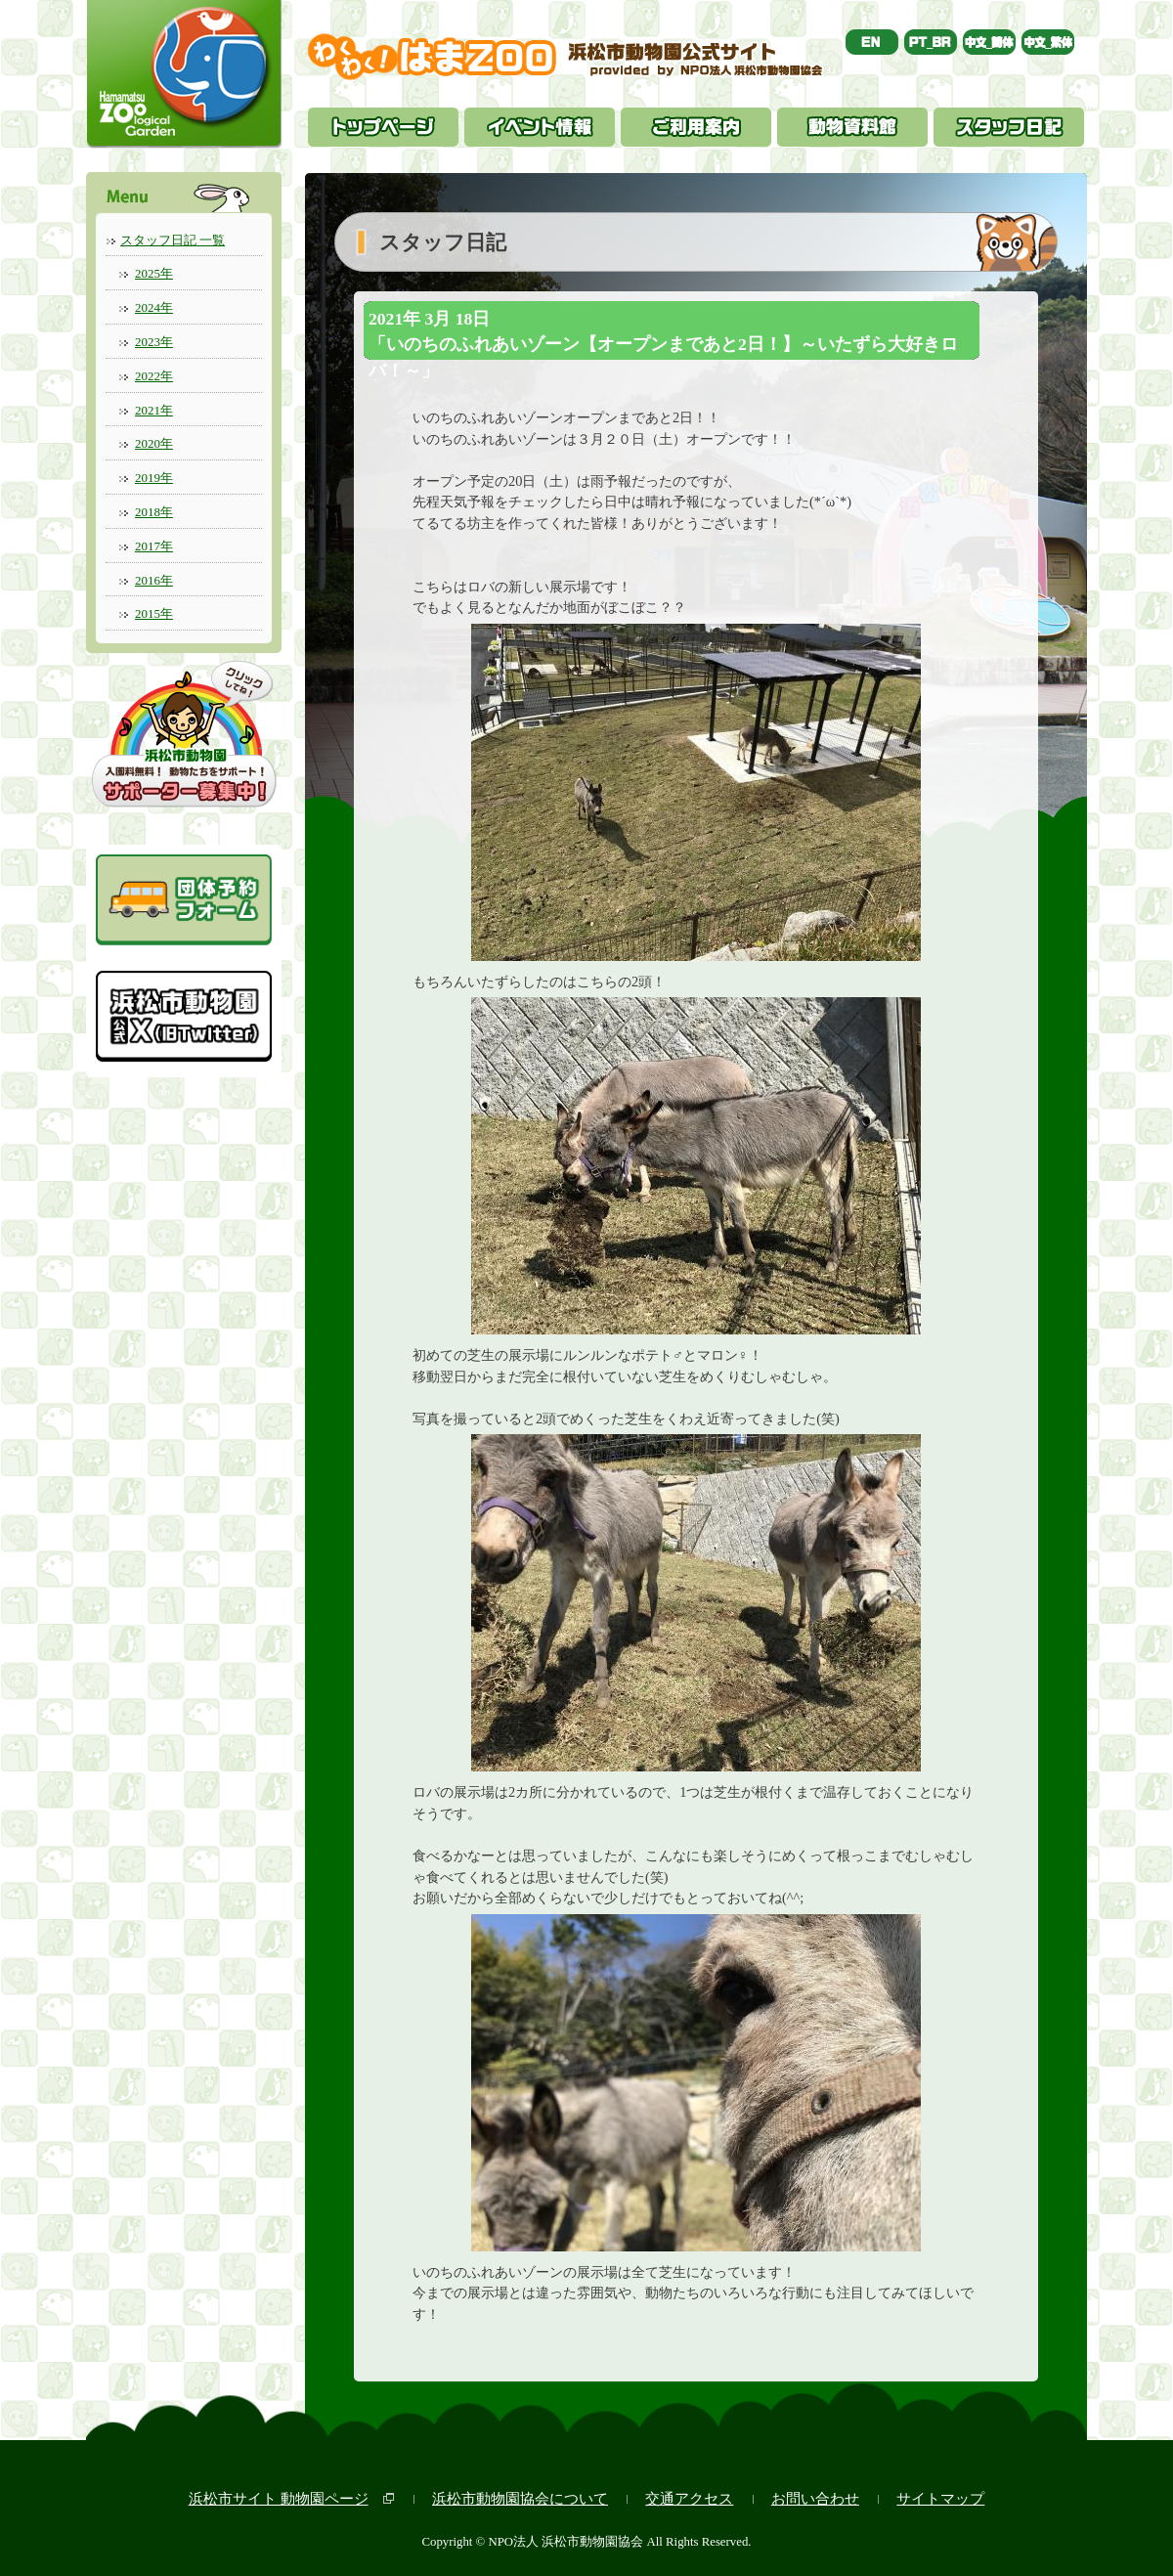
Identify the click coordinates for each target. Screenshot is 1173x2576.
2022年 (154, 376)
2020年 (154, 443)
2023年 (154, 341)
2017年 (154, 546)
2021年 (154, 410)
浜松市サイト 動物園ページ (279, 2498)
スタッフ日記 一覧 (172, 240)
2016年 (154, 580)
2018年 (154, 511)
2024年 (154, 307)
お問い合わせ (815, 2498)
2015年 (154, 613)
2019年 (154, 477)
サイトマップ (940, 2498)
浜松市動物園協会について (520, 2498)
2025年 (154, 273)
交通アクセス (689, 2498)
